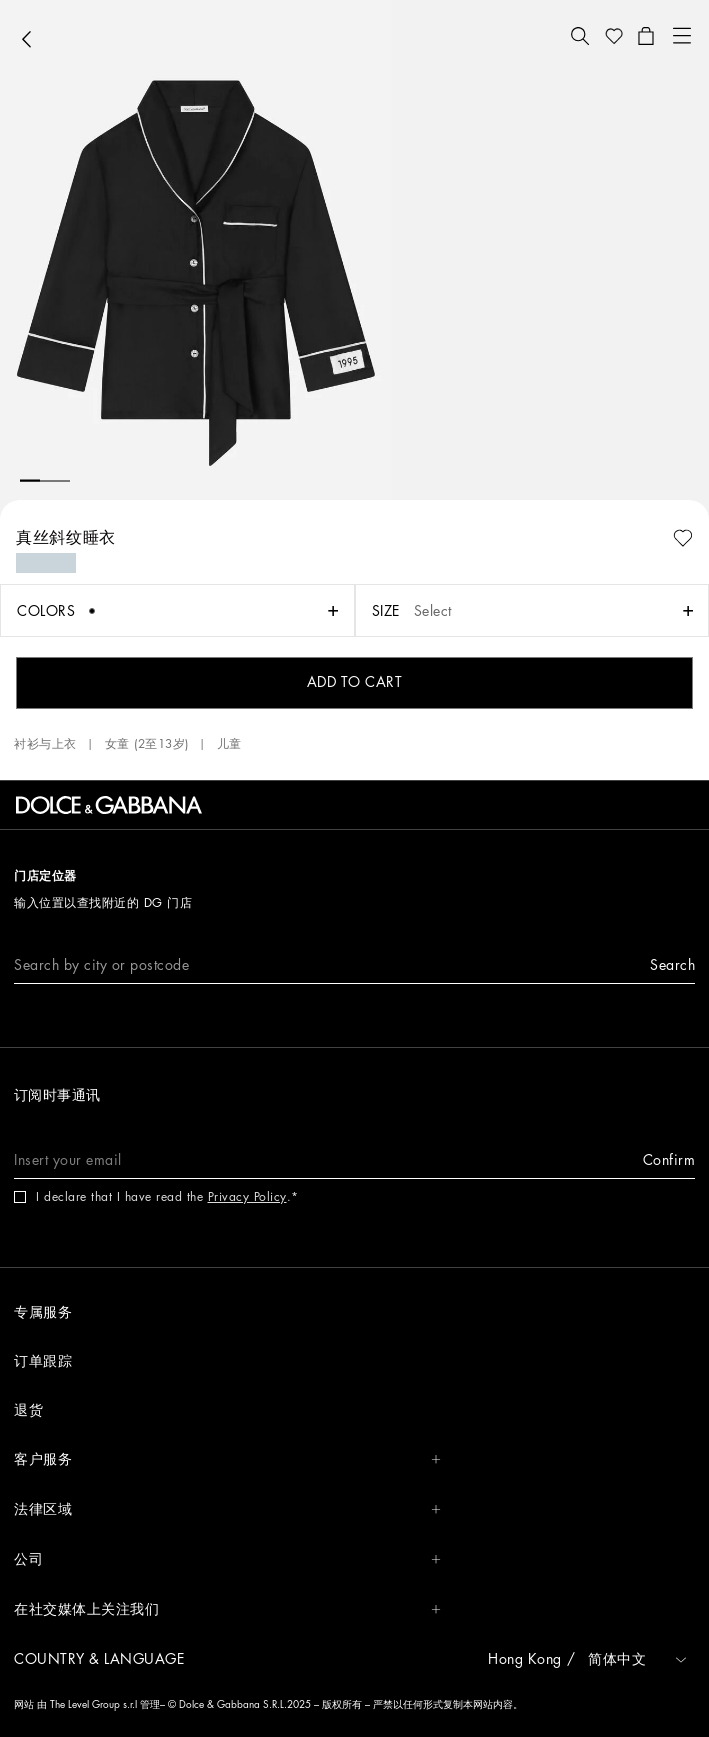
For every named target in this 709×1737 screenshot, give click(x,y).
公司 (227, 1559)
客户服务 (227, 1459)
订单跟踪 (43, 1361)
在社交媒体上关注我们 (227, 1609)
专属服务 (43, 1312)
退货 (28, 1410)
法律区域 (227, 1509)
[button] (580, 36)
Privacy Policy (247, 1197)
